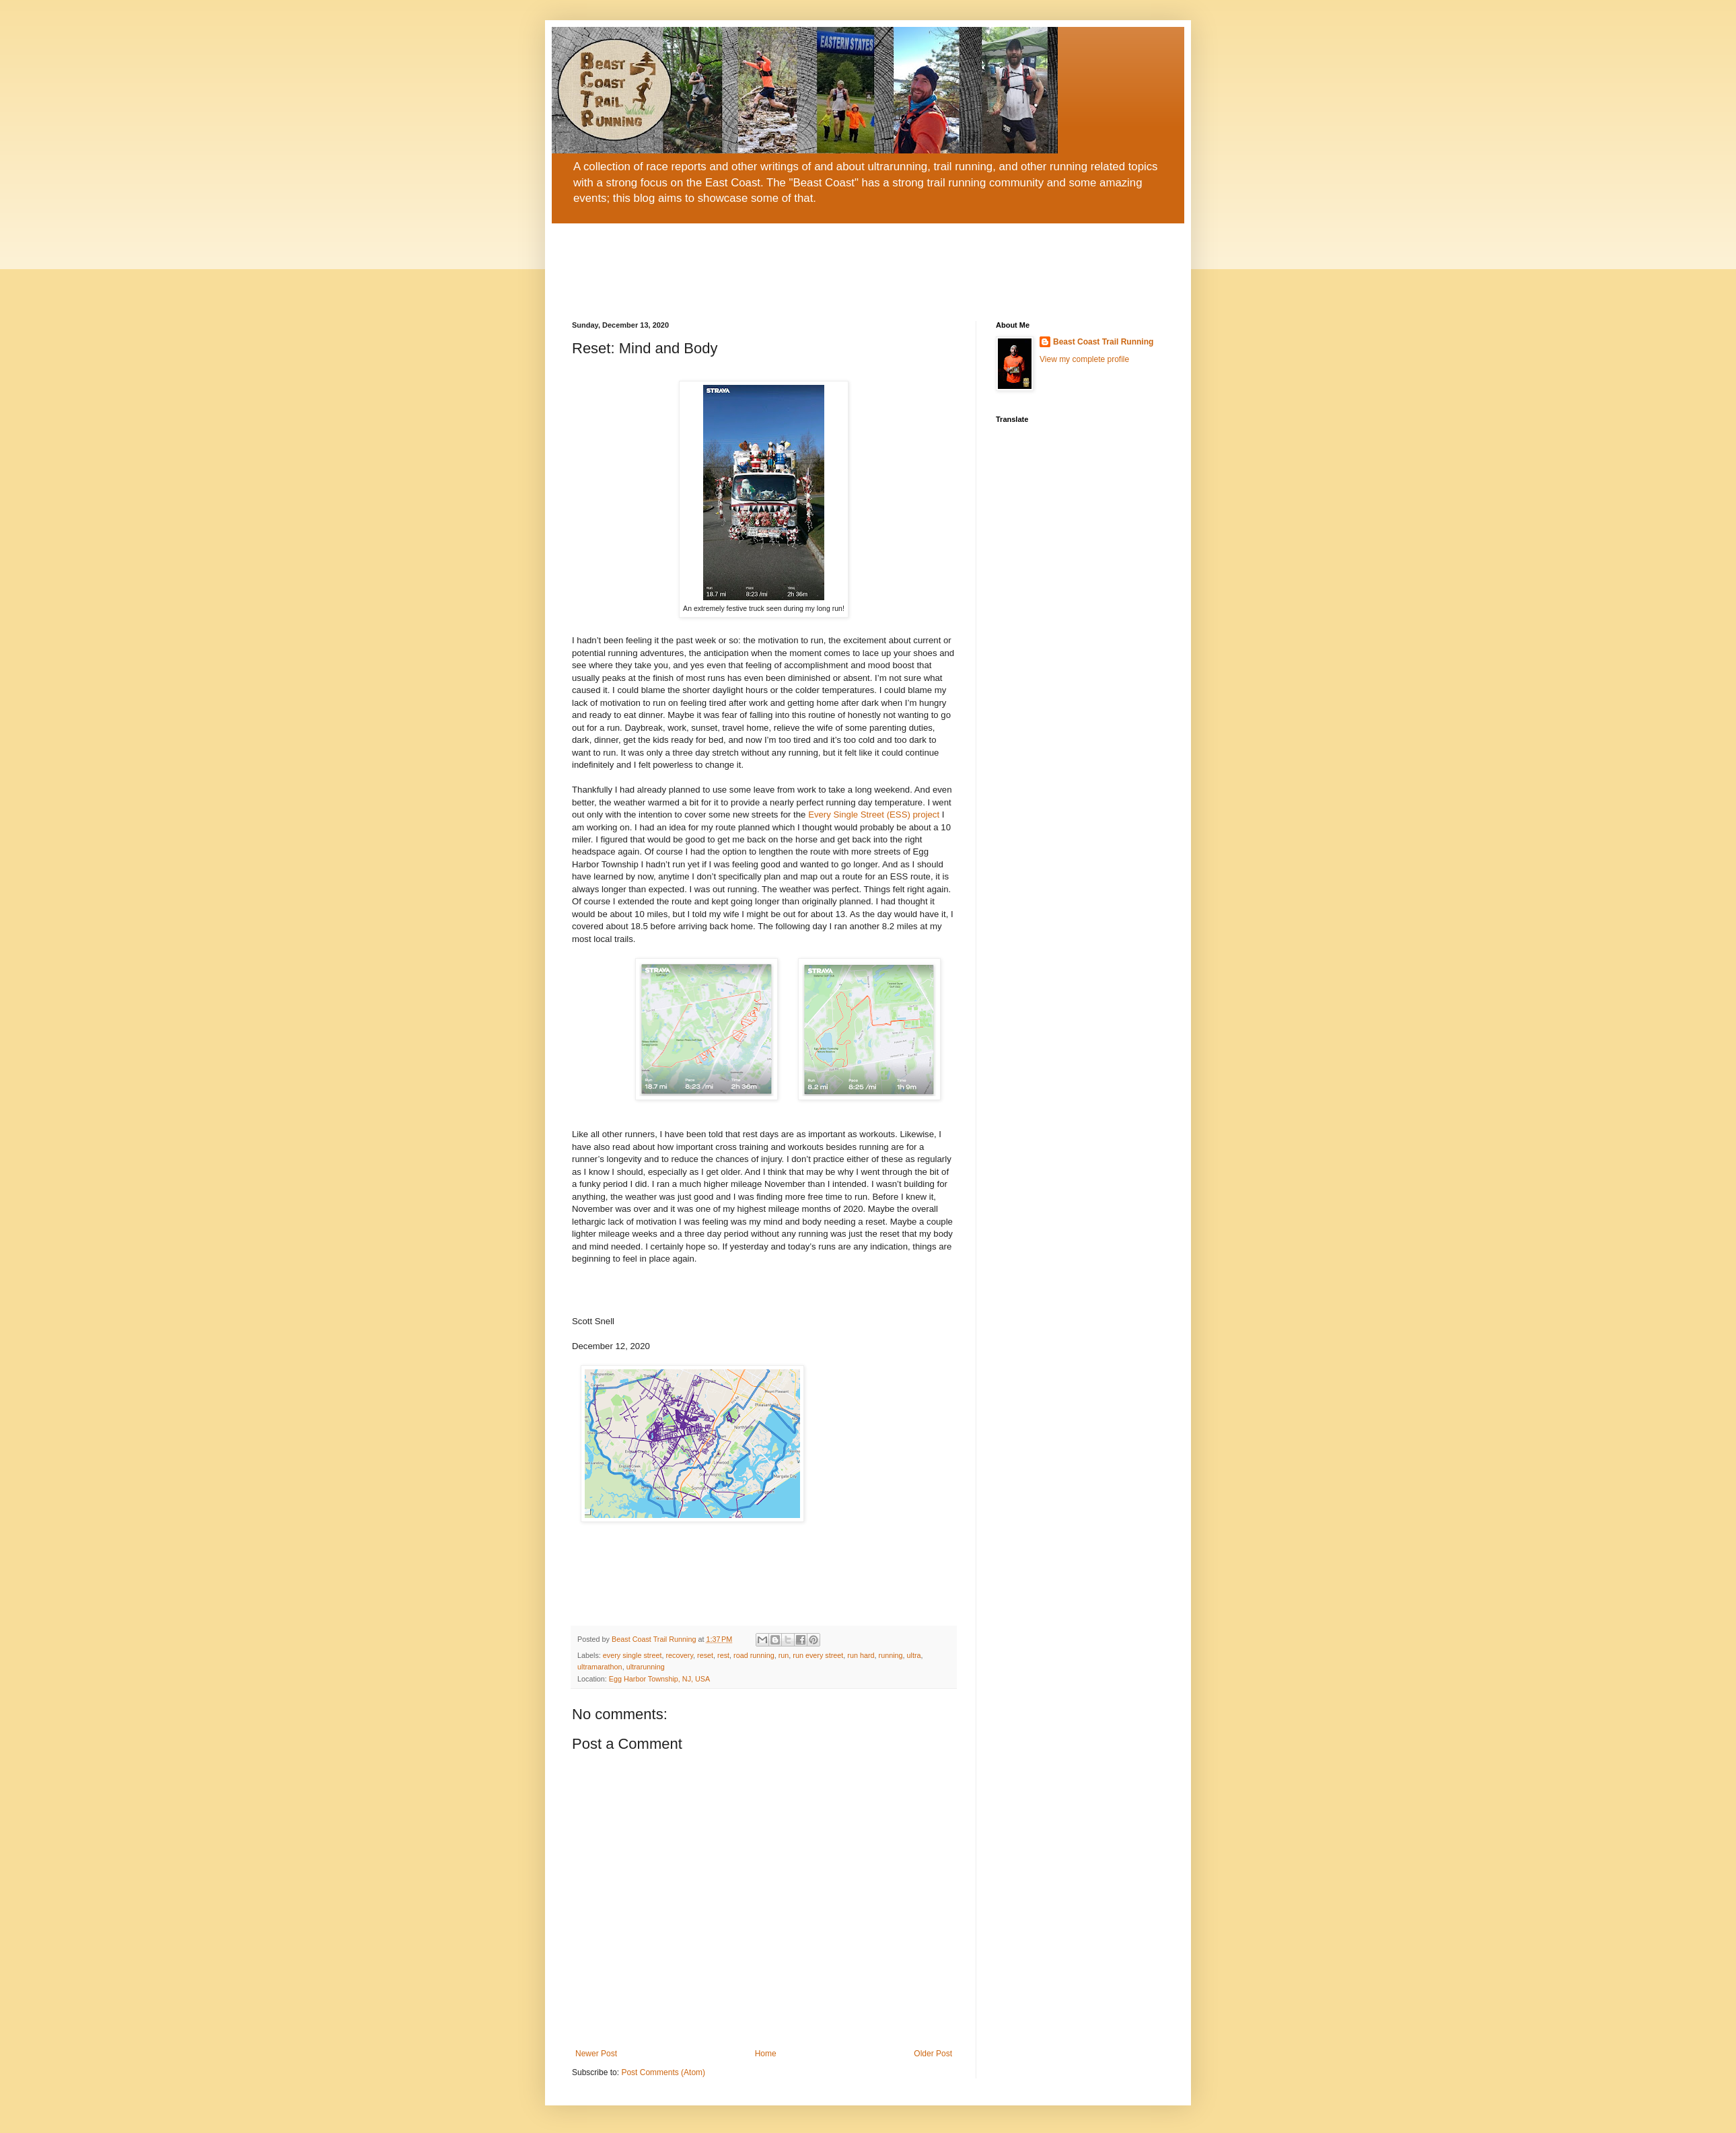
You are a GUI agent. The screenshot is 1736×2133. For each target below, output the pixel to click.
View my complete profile (1084, 359)
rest (723, 1655)
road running (753, 1655)
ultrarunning (645, 1667)
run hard (860, 1655)
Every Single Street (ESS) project (873, 814)
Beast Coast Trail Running (1103, 342)
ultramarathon (599, 1667)
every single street (632, 1655)
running (891, 1655)
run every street (818, 1655)
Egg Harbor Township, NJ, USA (659, 1679)
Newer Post (596, 2053)
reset (705, 1655)
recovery (679, 1655)
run (784, 1655)
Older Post (933, 2053)
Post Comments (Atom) (663, 2072)
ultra (914, 1655)
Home (765, 2053)
